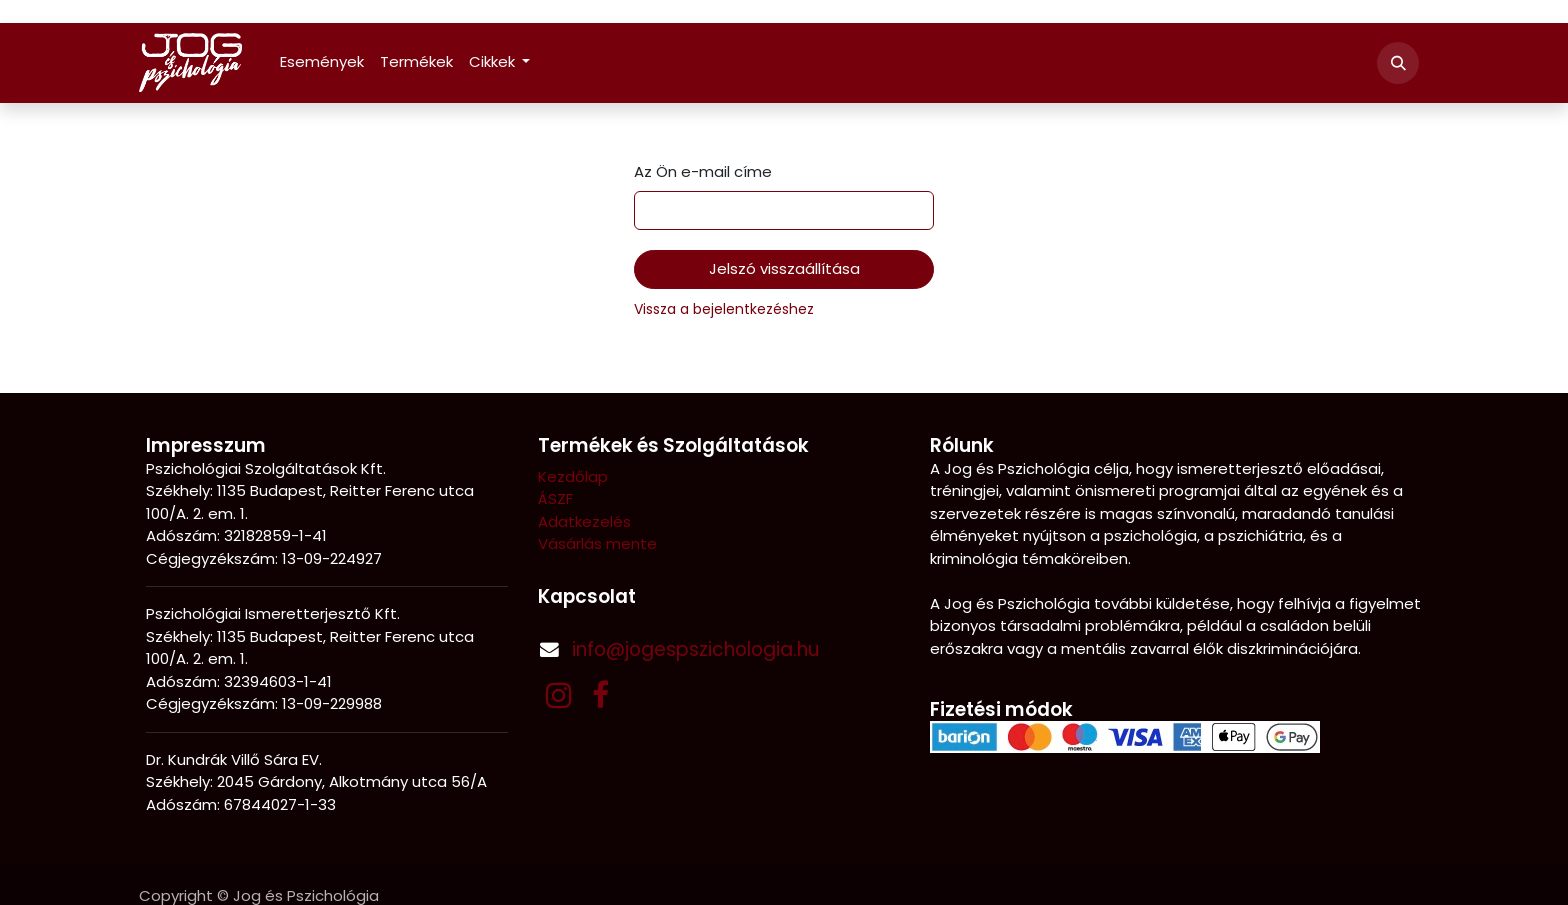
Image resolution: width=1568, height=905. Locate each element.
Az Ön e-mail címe (703, 171)
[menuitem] (322, 62)
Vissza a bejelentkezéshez (724, 309)
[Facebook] (600, 695)
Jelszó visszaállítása (784, 268)
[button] (1398, 63)
